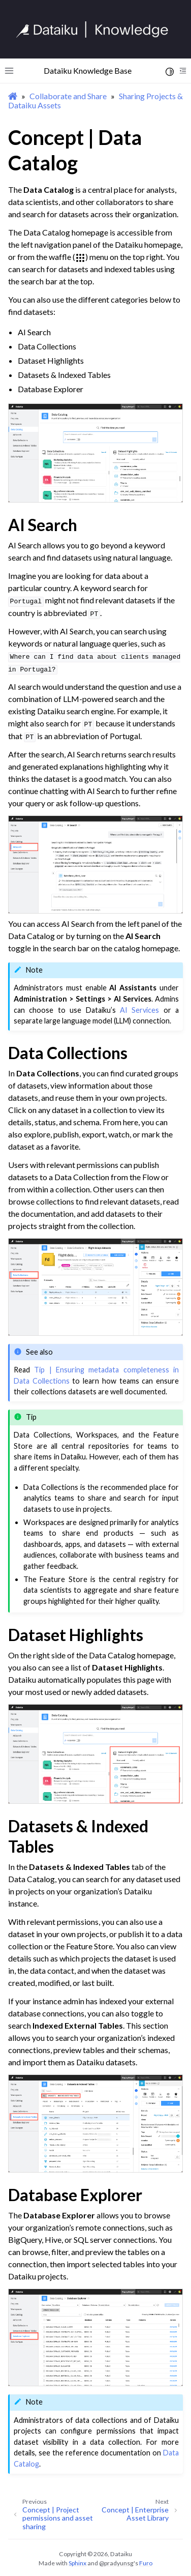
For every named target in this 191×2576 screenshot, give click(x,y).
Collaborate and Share (68, 96)
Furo (145, 2563)
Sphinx (77, 2563)
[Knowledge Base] (96, 29)
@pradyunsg (116, 2563)
